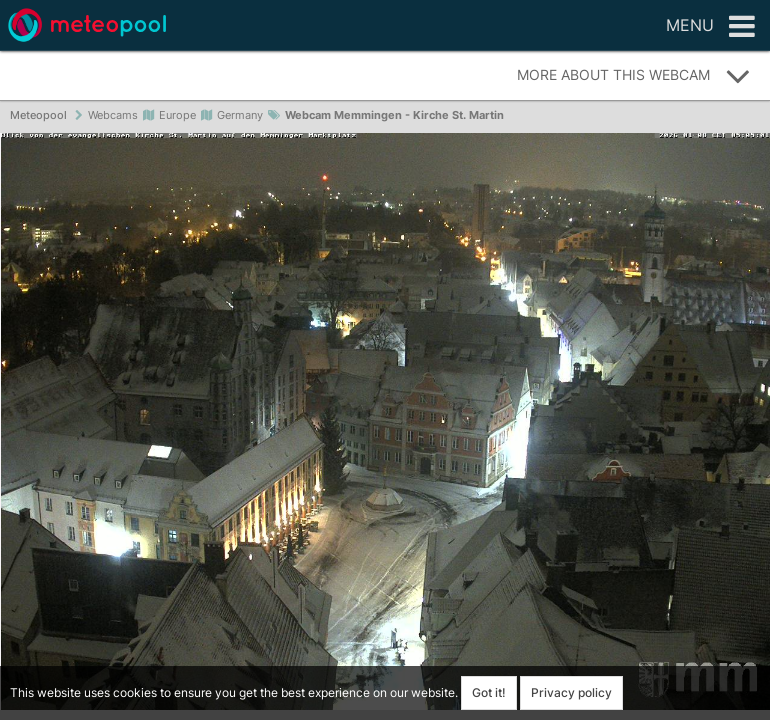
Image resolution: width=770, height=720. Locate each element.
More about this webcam (634, 76)
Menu (710, 27)
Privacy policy (571, 692)
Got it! (489, 692)
